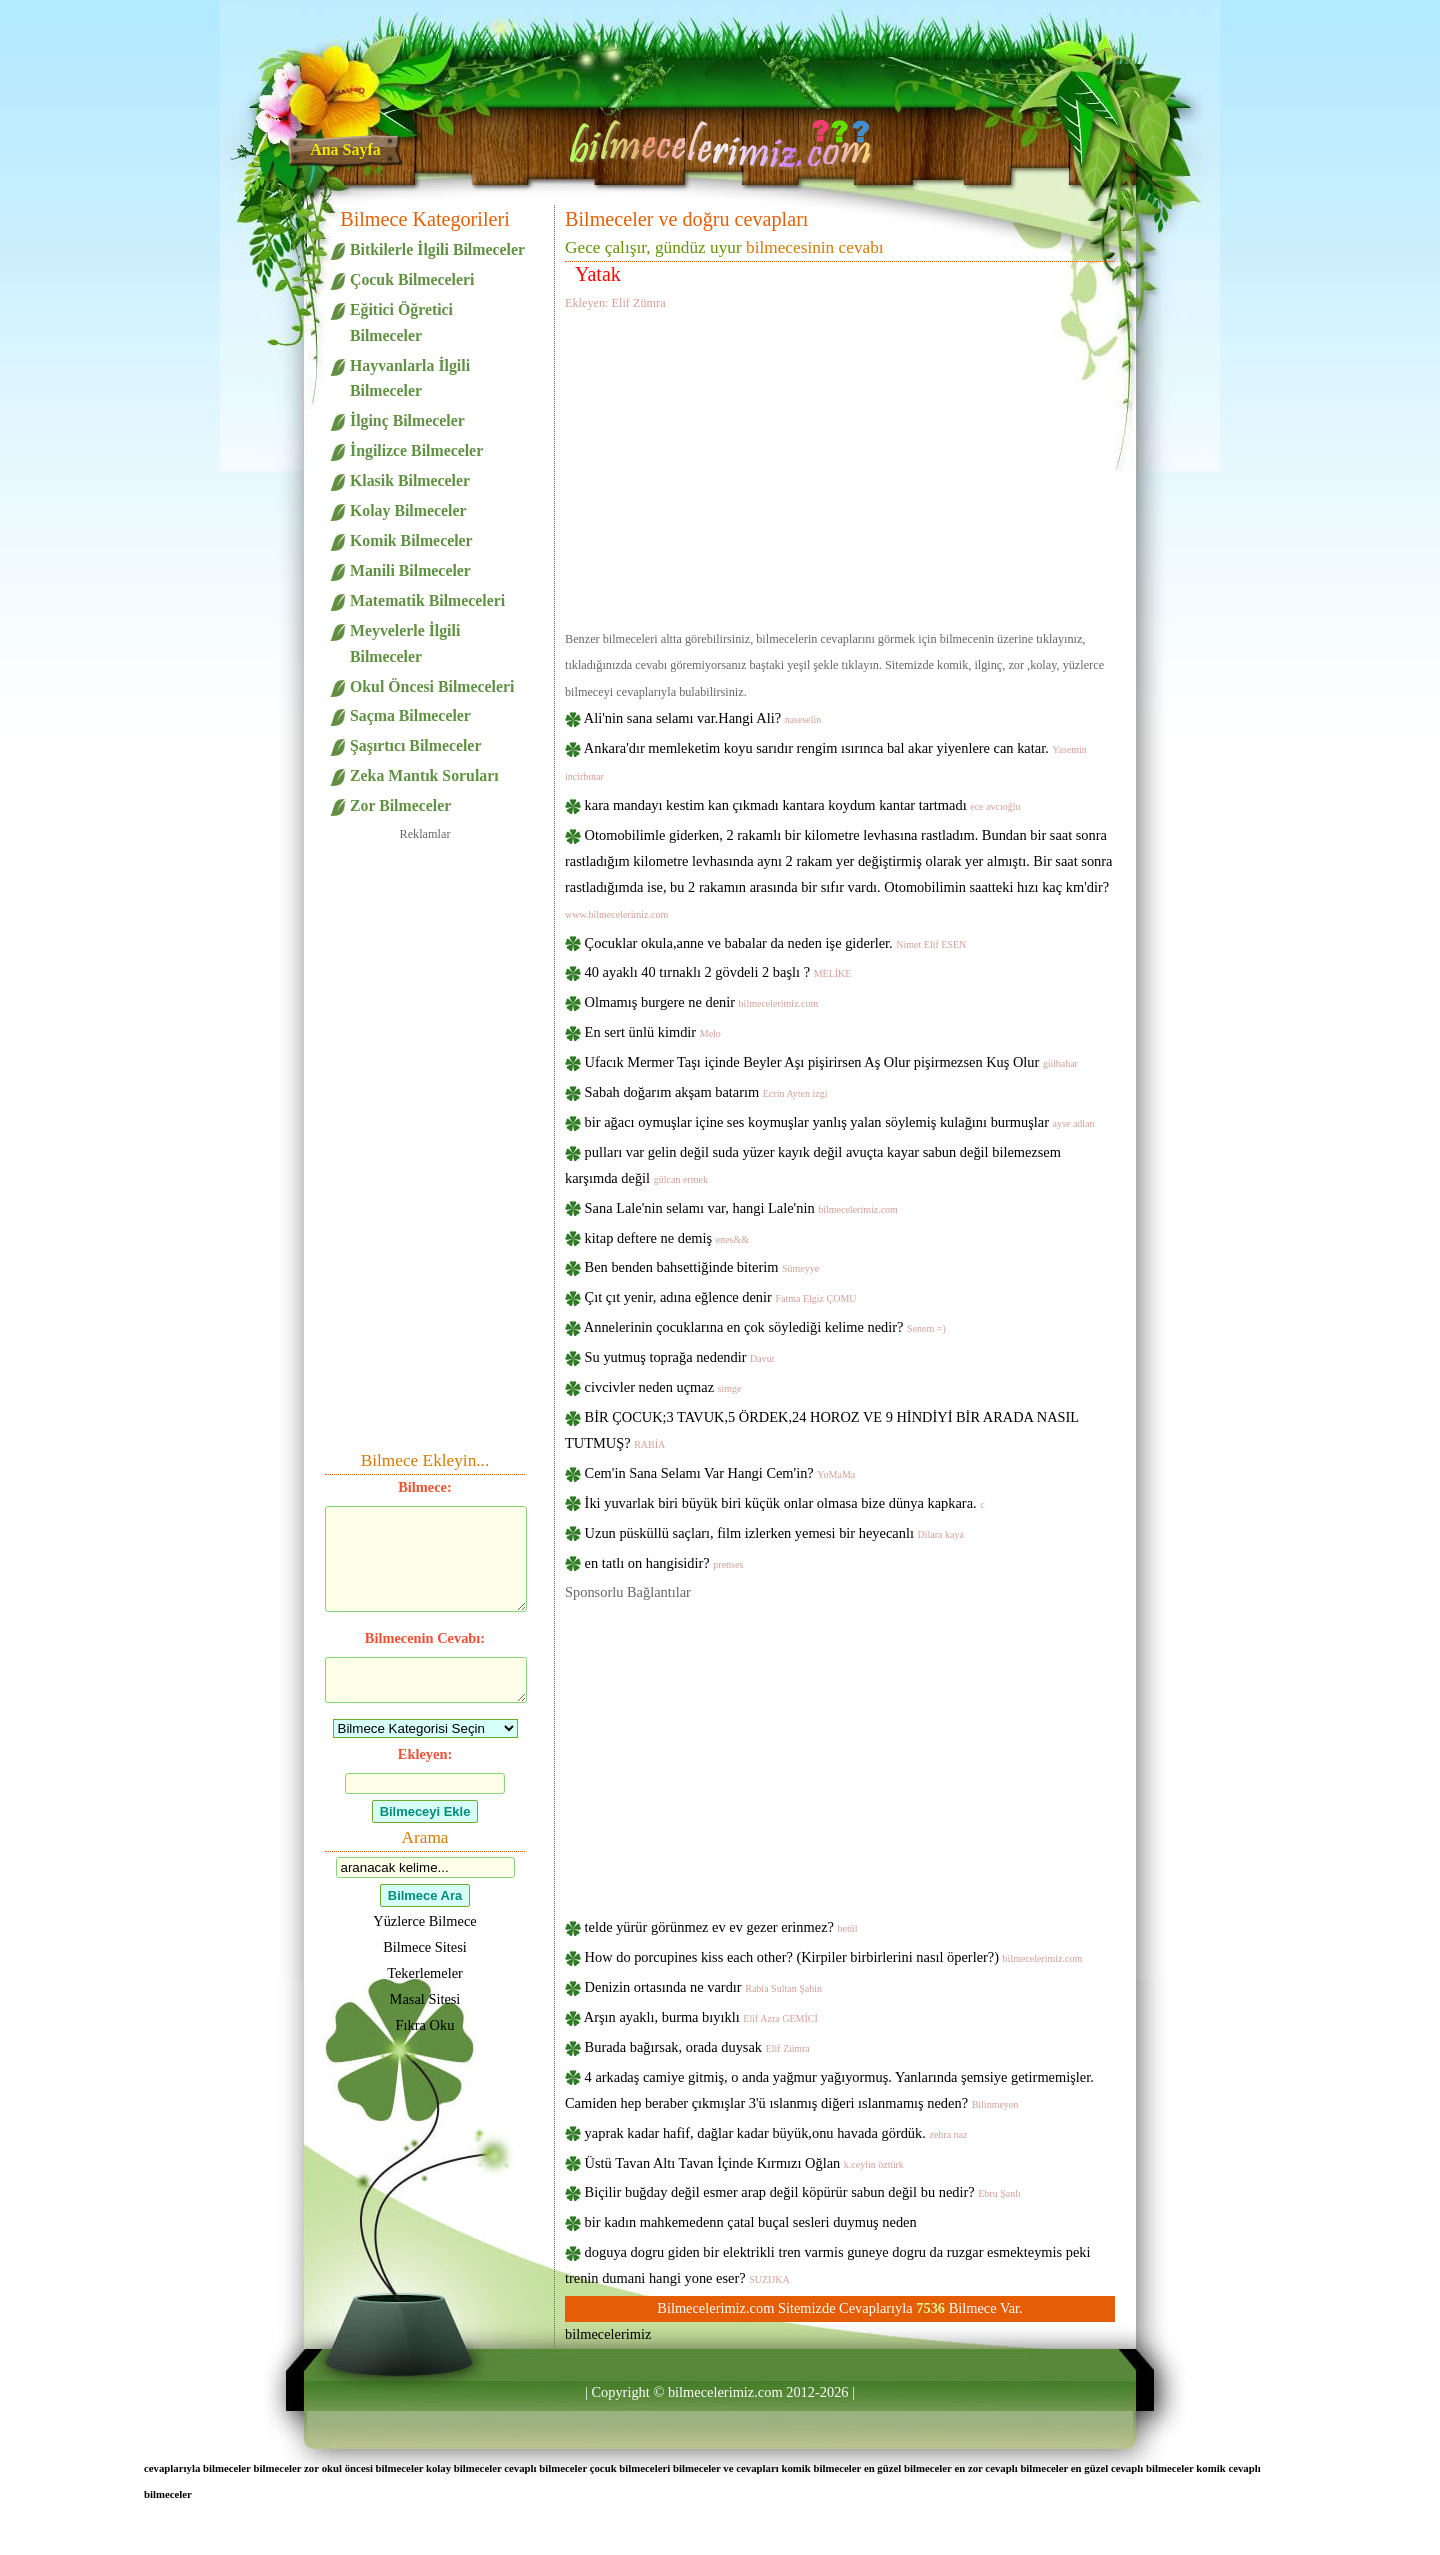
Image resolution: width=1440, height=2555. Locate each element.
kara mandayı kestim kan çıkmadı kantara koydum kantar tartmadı (803, 805)
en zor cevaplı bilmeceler (1011, 2468)
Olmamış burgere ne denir (702, 1002)
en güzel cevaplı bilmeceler (1132, 2468)
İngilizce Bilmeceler (416, 450)
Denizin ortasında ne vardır (703, 1987)
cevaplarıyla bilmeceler (197, 2468)
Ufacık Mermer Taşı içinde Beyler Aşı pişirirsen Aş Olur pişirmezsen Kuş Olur (831, 1062)
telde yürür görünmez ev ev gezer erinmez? (721, 1927)
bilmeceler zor (286, 2468)
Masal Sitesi (425, 1999)
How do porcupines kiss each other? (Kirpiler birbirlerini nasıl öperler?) (834, 1957)
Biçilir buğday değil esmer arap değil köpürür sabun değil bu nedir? (803, 2192)
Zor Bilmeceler (400, 805)
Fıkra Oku (425, 2025)
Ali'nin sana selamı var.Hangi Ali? (702, 718)
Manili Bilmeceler (410, 570)
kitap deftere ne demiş (667, 1238)
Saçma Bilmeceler (410, 715)
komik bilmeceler (821, 2468)
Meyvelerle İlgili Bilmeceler (405, 643)
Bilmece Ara (425, 1895)
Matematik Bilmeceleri (427, 600)
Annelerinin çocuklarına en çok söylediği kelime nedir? (765, 1327)
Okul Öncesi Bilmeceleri (432, 686)
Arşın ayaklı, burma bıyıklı (701, 2017)
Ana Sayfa (345, 149)
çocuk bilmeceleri (630, 2468)
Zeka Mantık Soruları (424, 775)
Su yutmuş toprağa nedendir (680, 1357)
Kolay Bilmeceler (408, 510)
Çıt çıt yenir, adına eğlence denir (721, 1297)
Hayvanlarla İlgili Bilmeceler (410, 378)
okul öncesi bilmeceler (373, 2468)
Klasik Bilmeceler (410, 480)
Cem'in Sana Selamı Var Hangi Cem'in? (720, 1473)
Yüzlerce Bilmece (424, 1921)
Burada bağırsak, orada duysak (697, 2047)
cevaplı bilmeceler (545, 2468)
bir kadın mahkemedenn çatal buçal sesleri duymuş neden (751, 2222)
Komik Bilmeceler (411, 540)
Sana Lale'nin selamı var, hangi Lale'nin (741, 1208)
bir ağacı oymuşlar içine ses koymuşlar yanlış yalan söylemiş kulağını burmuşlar (840, 1122)
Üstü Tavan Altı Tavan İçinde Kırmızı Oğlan (744, 2163)
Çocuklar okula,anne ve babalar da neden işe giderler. (776, 943)
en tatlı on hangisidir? (664, 1563)
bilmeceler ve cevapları (726, 2468)
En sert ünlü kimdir (653, 1032)
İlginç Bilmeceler (407, 420)
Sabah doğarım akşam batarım (706, 1092)
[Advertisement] (840, 467)
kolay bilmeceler (464, 2468)
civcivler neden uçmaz (663, 1387)
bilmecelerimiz (608, 2334)
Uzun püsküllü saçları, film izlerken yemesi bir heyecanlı (774, 1533)
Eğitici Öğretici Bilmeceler (401, 322)
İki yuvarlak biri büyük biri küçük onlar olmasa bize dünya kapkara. (785, 1503)
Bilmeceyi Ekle (425, 1811)
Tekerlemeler (425, 1973)
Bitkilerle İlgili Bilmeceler (437, 249)
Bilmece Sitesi (425, 1947)
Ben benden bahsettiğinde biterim (702, 1267)
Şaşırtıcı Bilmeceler (415, 745)
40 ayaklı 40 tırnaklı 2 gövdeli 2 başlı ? (718, 972)
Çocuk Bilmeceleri (412, 279)
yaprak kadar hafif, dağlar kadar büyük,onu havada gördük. (776, 2133)
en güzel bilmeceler (908, 2468)
